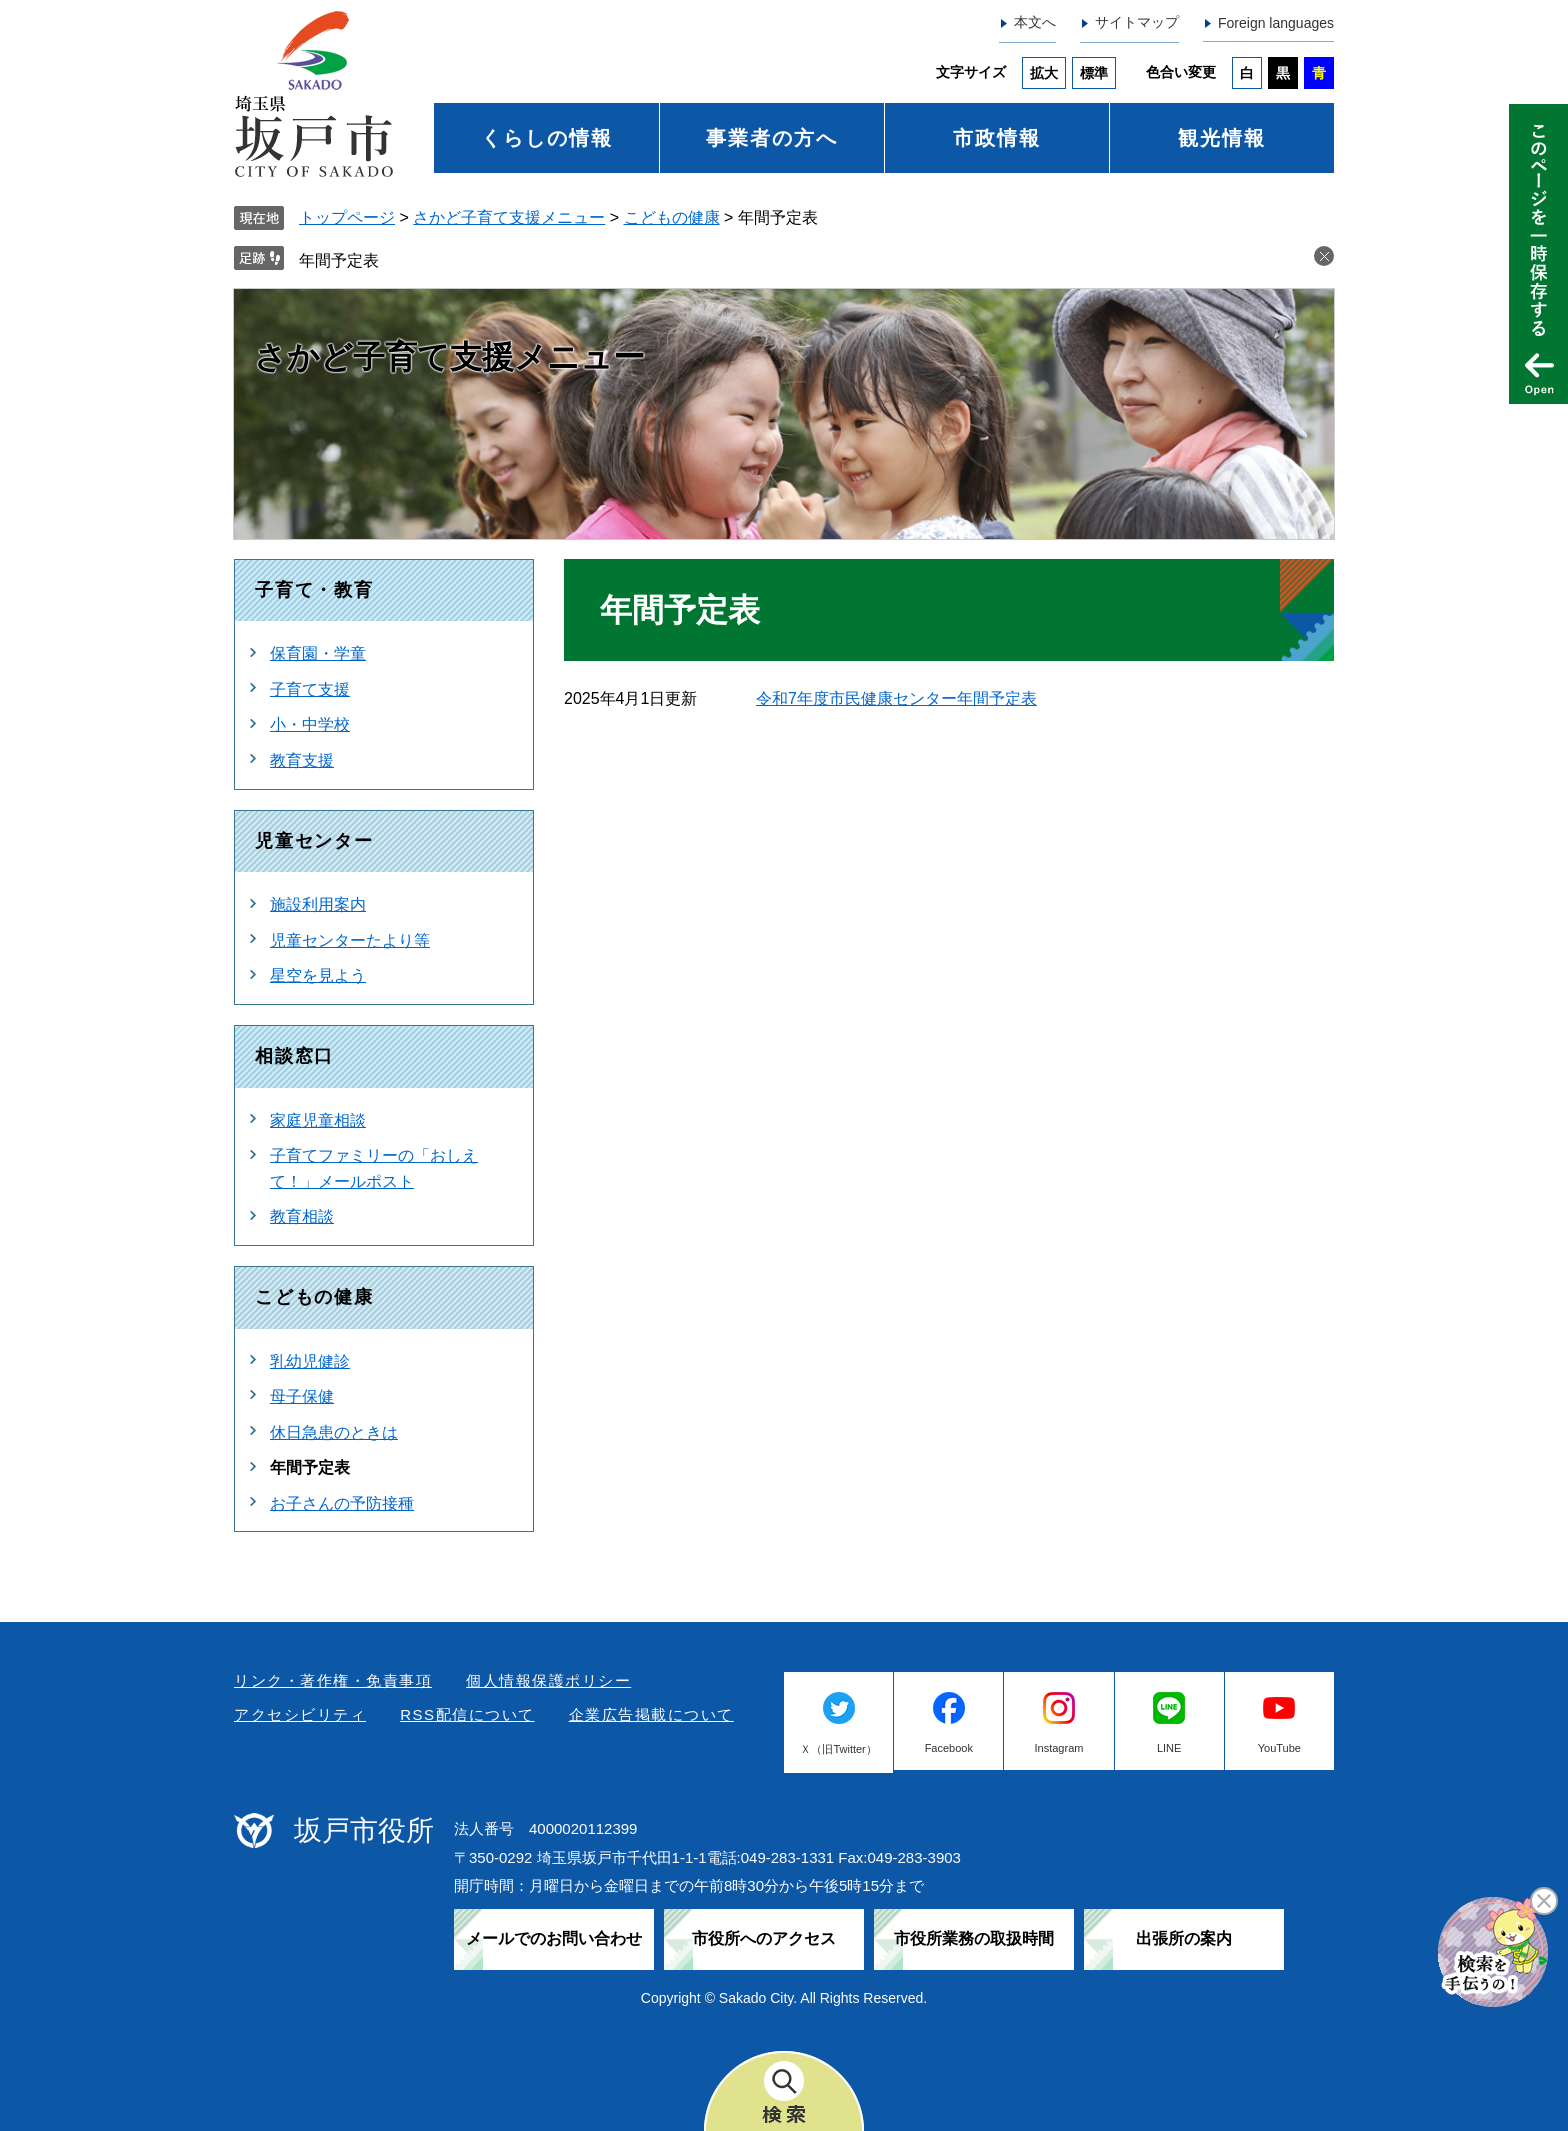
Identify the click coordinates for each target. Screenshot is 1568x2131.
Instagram (1059, 1748)
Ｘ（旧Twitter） (838, 1749)
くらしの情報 (547, 138)
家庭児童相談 (318, 1120)
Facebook (949, 1748)
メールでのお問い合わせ (554, 1938)
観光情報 (1222, 138)
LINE (1169, 1748)
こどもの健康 (672, 217)
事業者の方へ (772, 138)
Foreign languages (1276, 23)
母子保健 (302, 1396)
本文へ (1035, 22)
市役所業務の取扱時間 (974, 1938)
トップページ (347, 217)
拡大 (1044, 73)
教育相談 (302, 1216)
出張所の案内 (1184, 1938)
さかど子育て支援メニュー (509, 217)
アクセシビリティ (300, 1714)
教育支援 (302, 760)
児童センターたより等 (350, 940)
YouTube (1279, 1748)
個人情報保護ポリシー (548, 1680)
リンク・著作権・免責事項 (333, 1680)
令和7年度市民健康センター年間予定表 (896, 698)
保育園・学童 (318, 653)
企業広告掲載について (651, 1714)
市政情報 (997, 138)
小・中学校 (310, 724)
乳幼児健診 (310, 1361)
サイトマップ (1137, 22)
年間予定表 (339, 260)
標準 (1094, 73)
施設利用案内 (318, 904)
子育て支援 (310, 689)
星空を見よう (318, 975)
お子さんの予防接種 (342, 1503)
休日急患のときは (334, 1432)
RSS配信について (467, 1714)
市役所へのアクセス (764, 1938)
